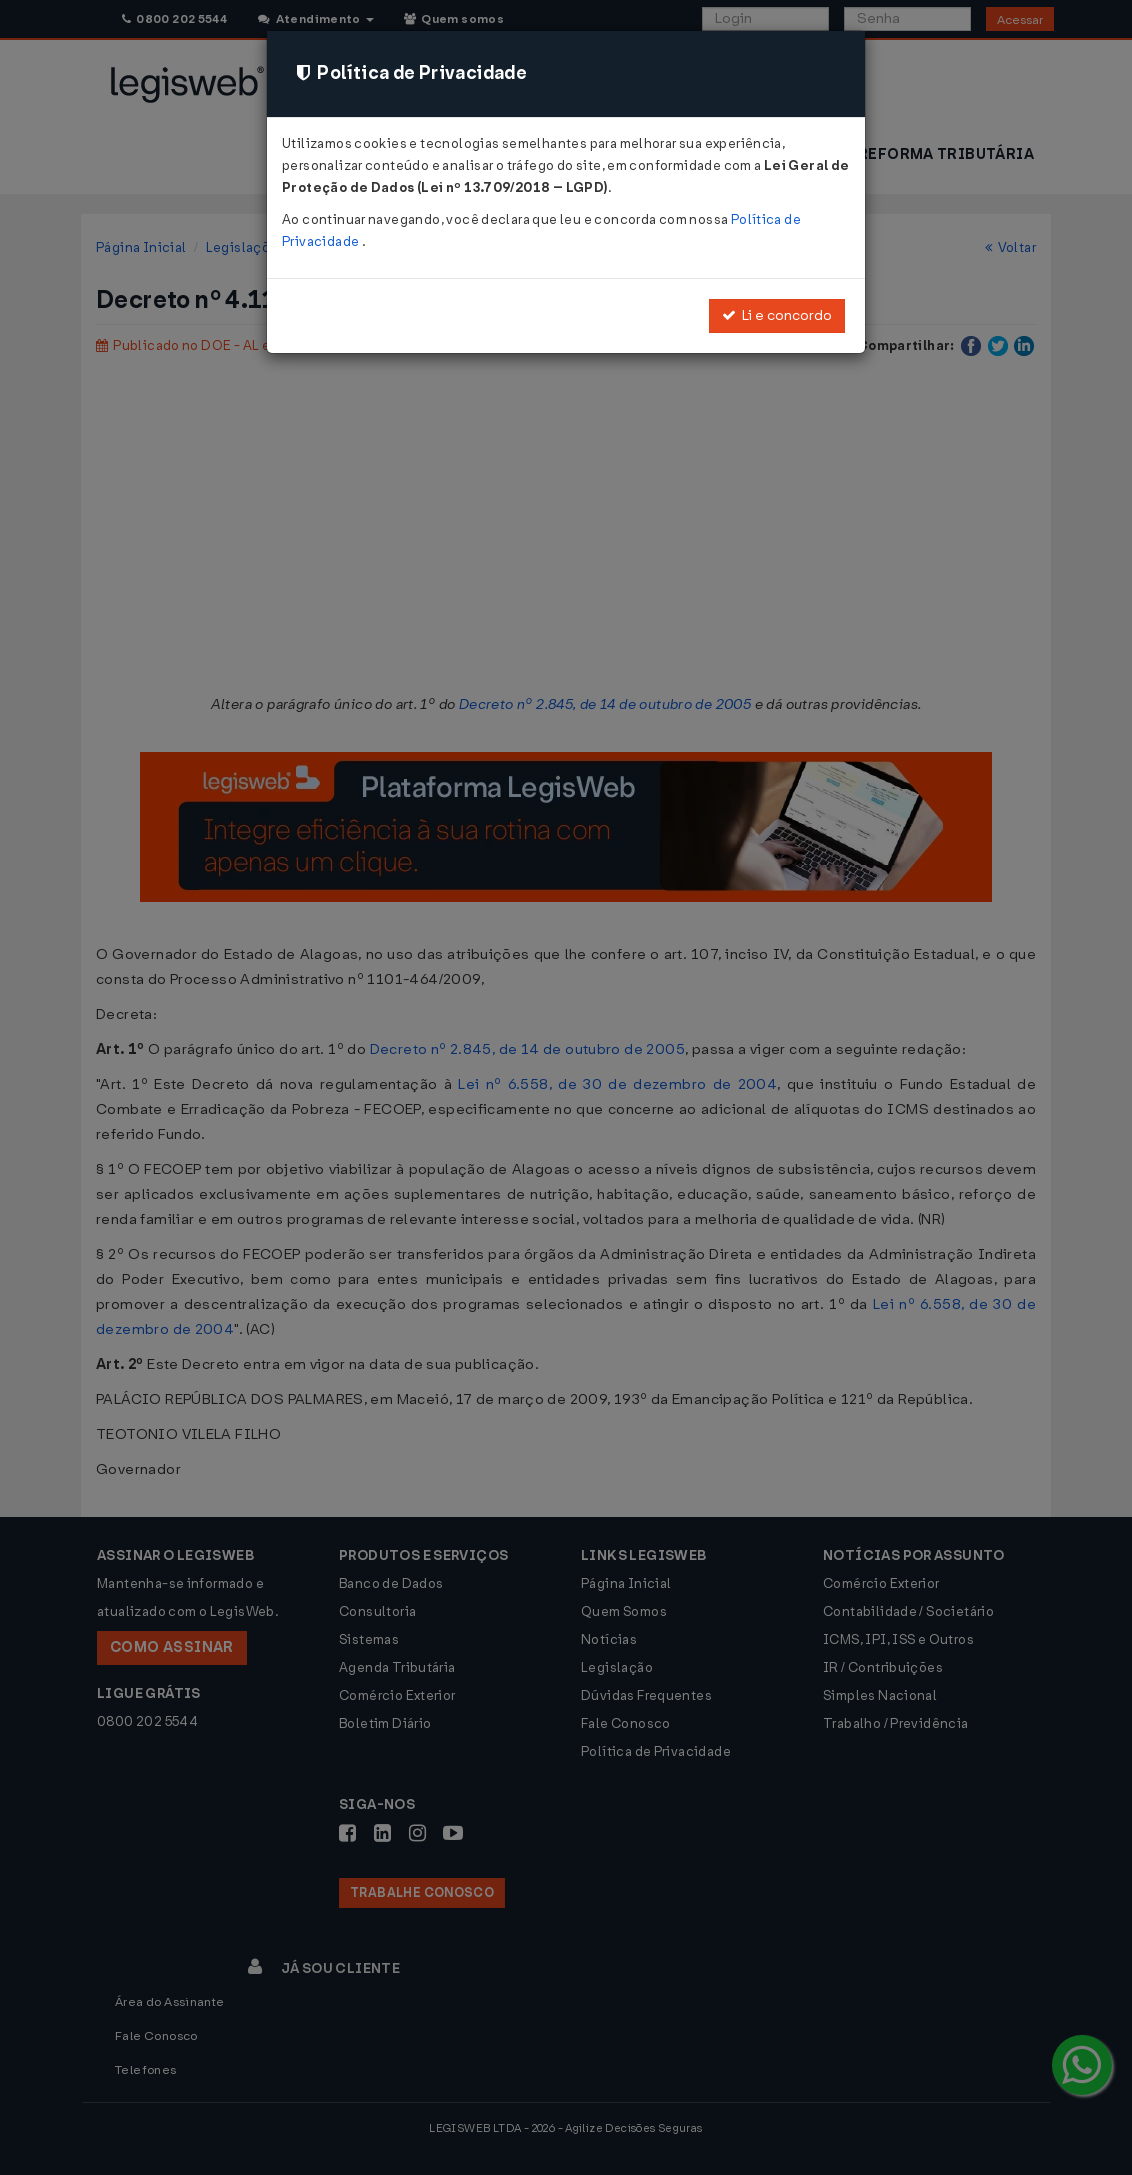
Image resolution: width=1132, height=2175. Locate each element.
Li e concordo (777, 315)
